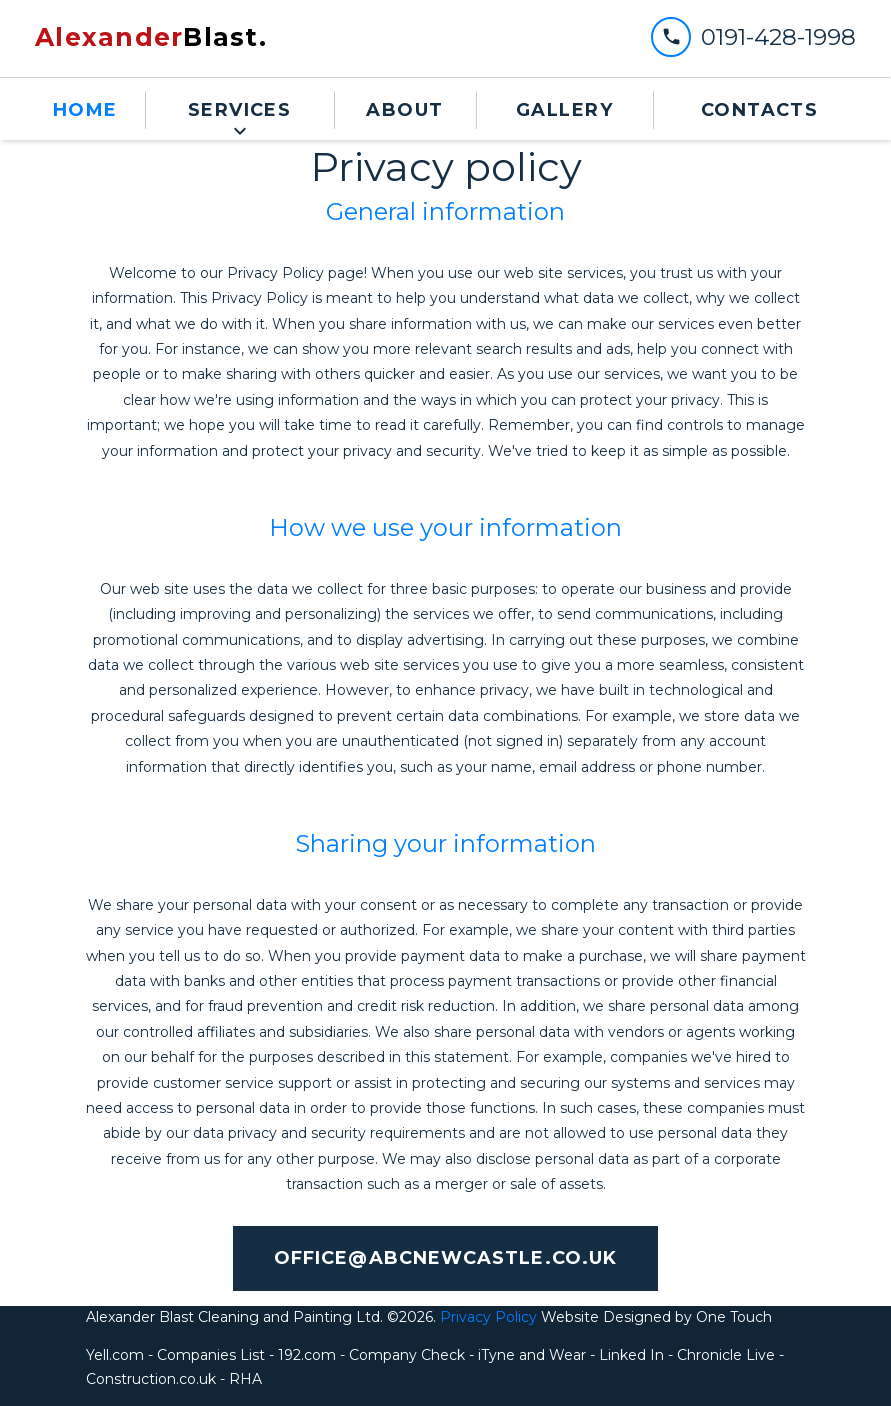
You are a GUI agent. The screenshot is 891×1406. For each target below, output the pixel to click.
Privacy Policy (486, 1317)
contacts (760, 110)
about (404, 110)
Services (240, 110)
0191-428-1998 (778, 37)
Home (85, 110)
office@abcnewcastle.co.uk (445, 1258)
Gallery (564, 110)
